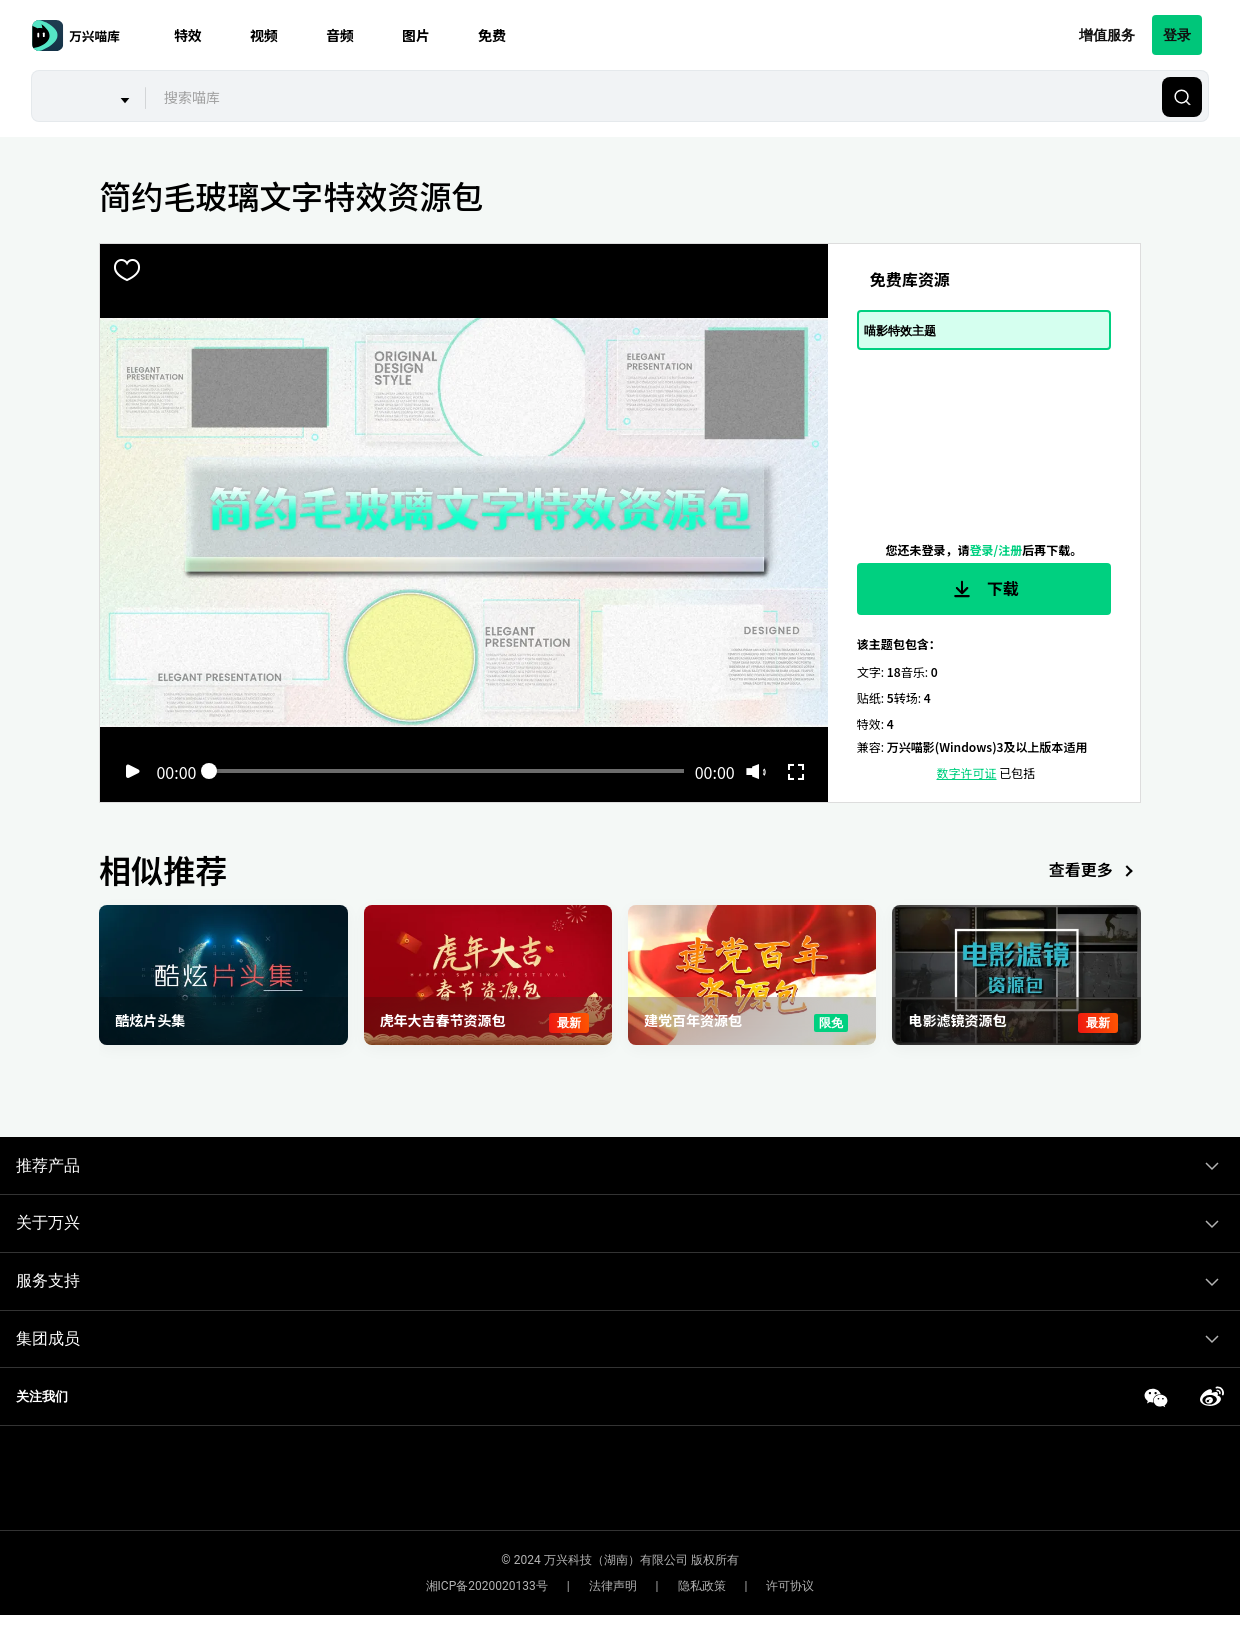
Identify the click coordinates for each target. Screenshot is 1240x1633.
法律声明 (613, 1586)
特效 (188, 35)
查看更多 (1095, 871)
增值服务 (1107, 34)
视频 (264, 35)
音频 (340, 35)
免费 (492, 35)
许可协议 (790, 1586)
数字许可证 (967, 772)
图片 (416, 35)
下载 (984, 589)
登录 (1177, 34)
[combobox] (651, 97)
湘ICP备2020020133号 (487, 1586)
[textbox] (651, 97)
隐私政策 (702, 1586)
